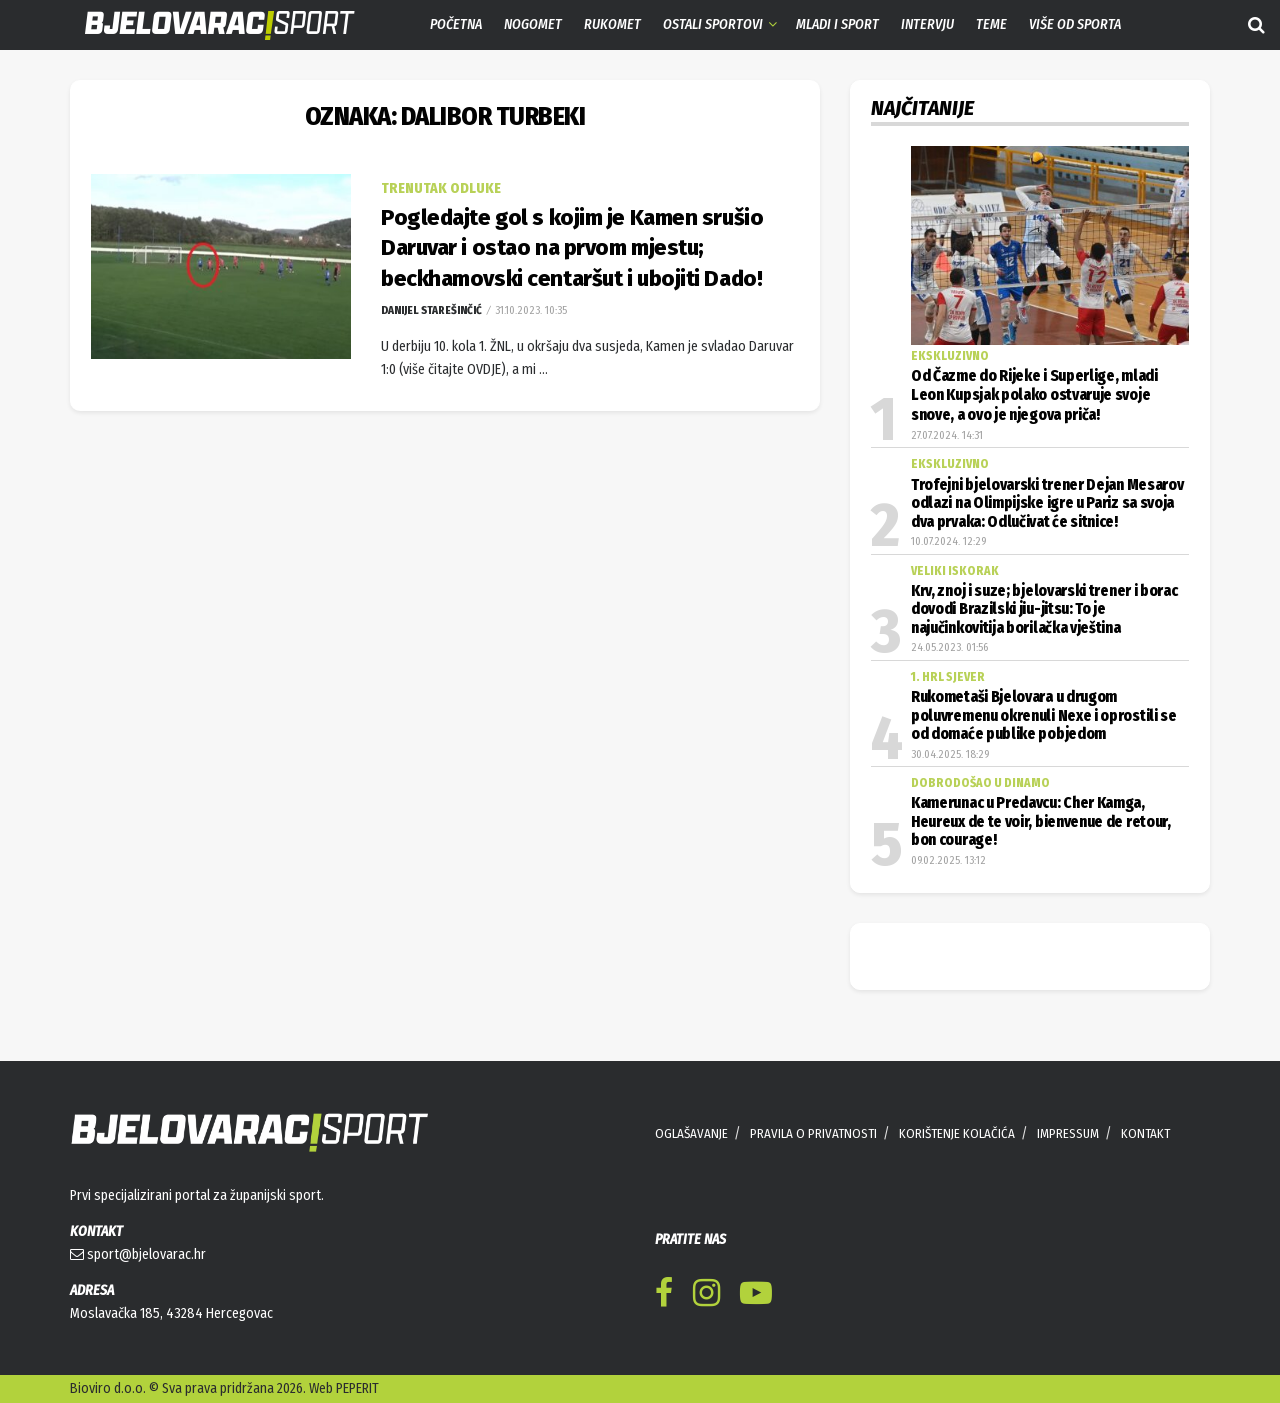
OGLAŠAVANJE (691, 1133)
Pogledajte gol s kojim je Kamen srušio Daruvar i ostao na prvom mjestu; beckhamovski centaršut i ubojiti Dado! (572, 248)
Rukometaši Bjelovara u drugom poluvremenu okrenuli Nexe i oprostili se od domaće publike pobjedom (1044, 715)
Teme (991, 24)
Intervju (927, 24)
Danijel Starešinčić (431, 310)
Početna (456, 24)
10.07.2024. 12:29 (948, 541)
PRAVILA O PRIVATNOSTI (813, 1133)
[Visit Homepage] (205, 25)
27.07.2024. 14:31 (947, 435)
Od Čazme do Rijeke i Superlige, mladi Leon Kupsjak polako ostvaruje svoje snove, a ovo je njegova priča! (1034, 395)
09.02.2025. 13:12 (948, 860)
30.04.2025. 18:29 (950, 754)
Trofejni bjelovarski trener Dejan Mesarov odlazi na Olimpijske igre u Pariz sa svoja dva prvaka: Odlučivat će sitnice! (1047, 503)
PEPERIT (357, 1388)
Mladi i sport (837, 24)
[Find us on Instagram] (706, 1296)
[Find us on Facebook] (664, 1296)
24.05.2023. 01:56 (949, 647)
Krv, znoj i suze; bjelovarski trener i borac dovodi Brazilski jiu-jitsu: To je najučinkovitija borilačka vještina (1044, 609)
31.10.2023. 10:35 (529, 310)
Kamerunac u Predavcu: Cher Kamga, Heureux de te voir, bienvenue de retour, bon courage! (1041, 821)
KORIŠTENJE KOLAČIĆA (957, 1133)
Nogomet (533, 24)
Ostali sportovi (713, 24)
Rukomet (612, 24)
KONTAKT (1145, 1133)
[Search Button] (1256, 25)
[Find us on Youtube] (756, 1296)
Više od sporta (1075, 24)
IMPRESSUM (1068, 1133)
